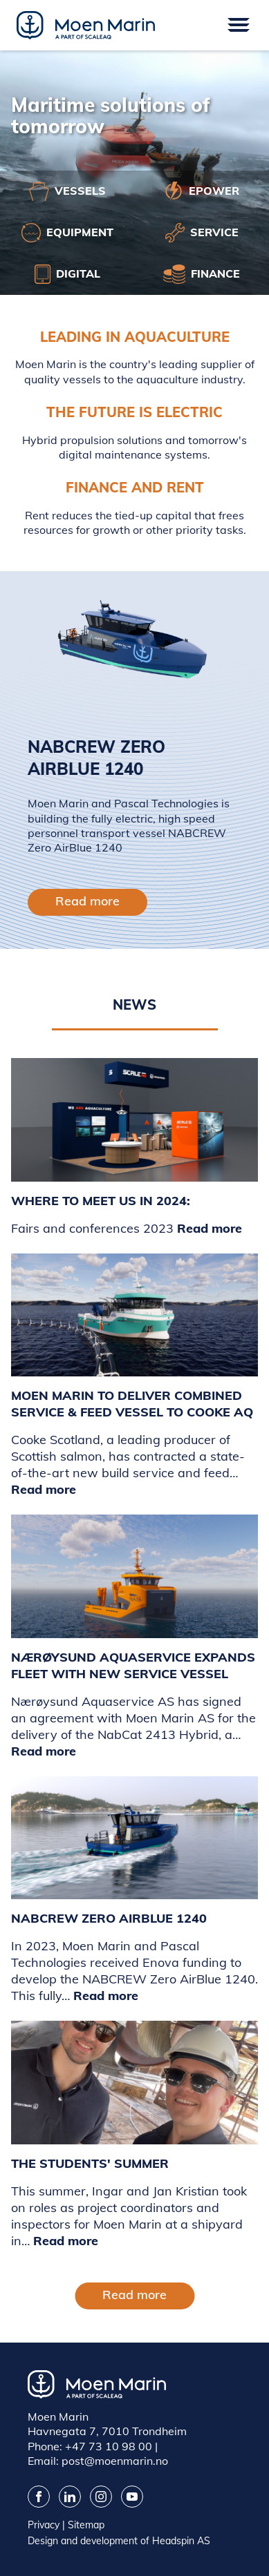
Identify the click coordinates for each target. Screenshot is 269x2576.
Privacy (43, 2525)
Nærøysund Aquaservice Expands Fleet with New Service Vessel (133, 1665)
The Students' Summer (90, 2163)
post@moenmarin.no (115, 2461)
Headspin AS (181, 2541)
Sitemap (86, 2525)
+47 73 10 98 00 (108, 2446)
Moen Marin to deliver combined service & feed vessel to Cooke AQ (132, 1403)
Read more (87, 901)
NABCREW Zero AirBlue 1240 (109, 1918)
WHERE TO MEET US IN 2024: (100, 1201)
